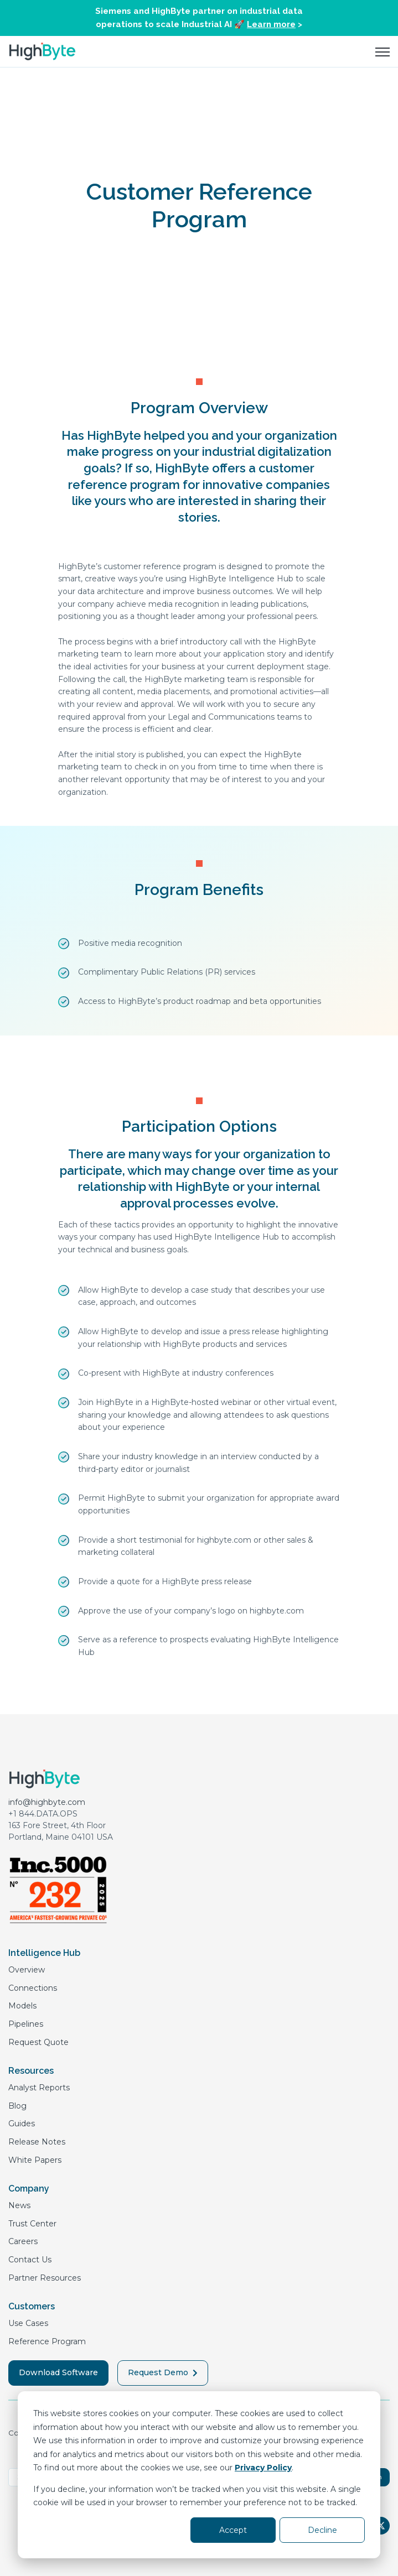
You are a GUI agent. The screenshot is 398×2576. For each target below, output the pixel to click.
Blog (17, 2106)
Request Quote (38, 2042)
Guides (21, 2124)
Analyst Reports (39, 2088)
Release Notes (36, 2142)
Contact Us (29, 2260)
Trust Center (32, 2224)
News (19, 2205)
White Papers (34, 2160)
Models (22, 2006)
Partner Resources (44, 2278)
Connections (32, 1988)
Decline (322, 2530)
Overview (26, 1970)
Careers (23, 2241)
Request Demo (163, 2372)
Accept (233, 2530)
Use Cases (28, 2323)
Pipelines (25, 2024)
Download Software (58, 2372)
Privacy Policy (263, 2468)
